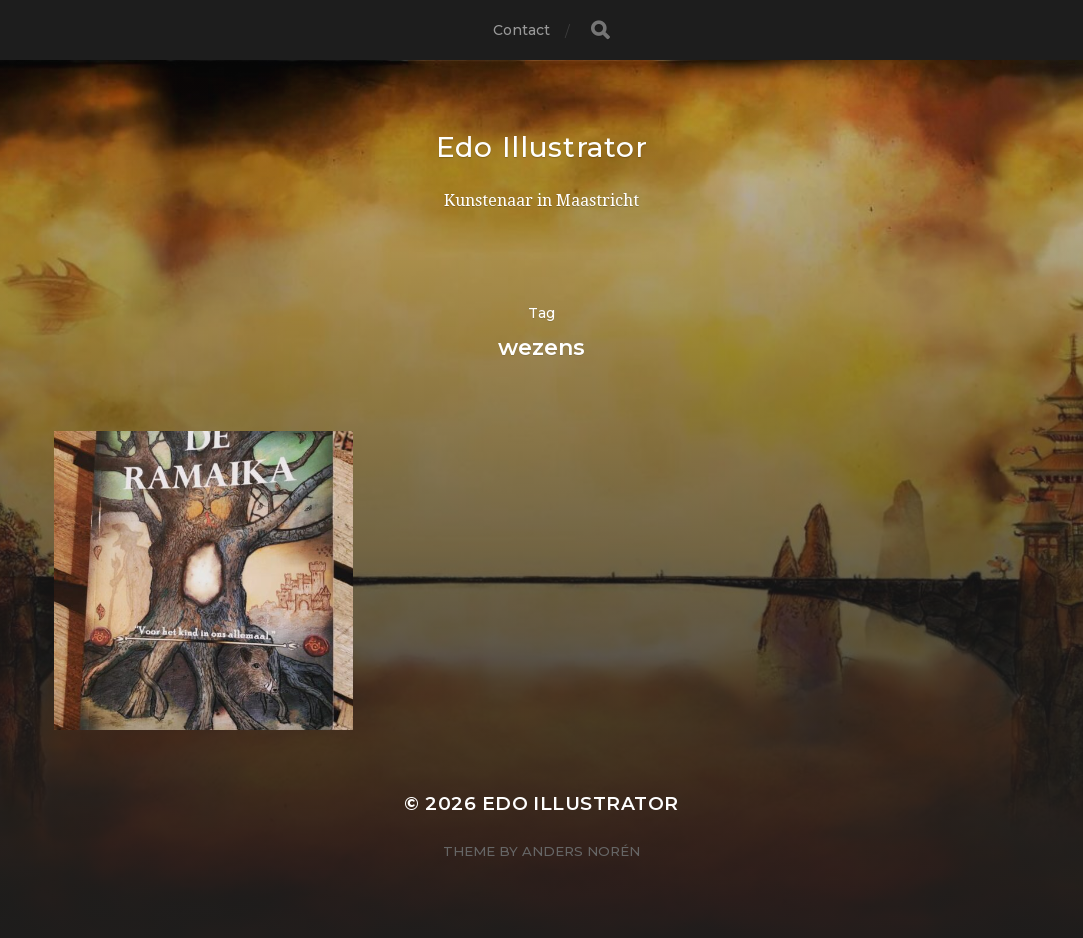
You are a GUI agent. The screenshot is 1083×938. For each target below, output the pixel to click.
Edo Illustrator (542, 147)
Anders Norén (581, 851)
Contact (522, 30)
